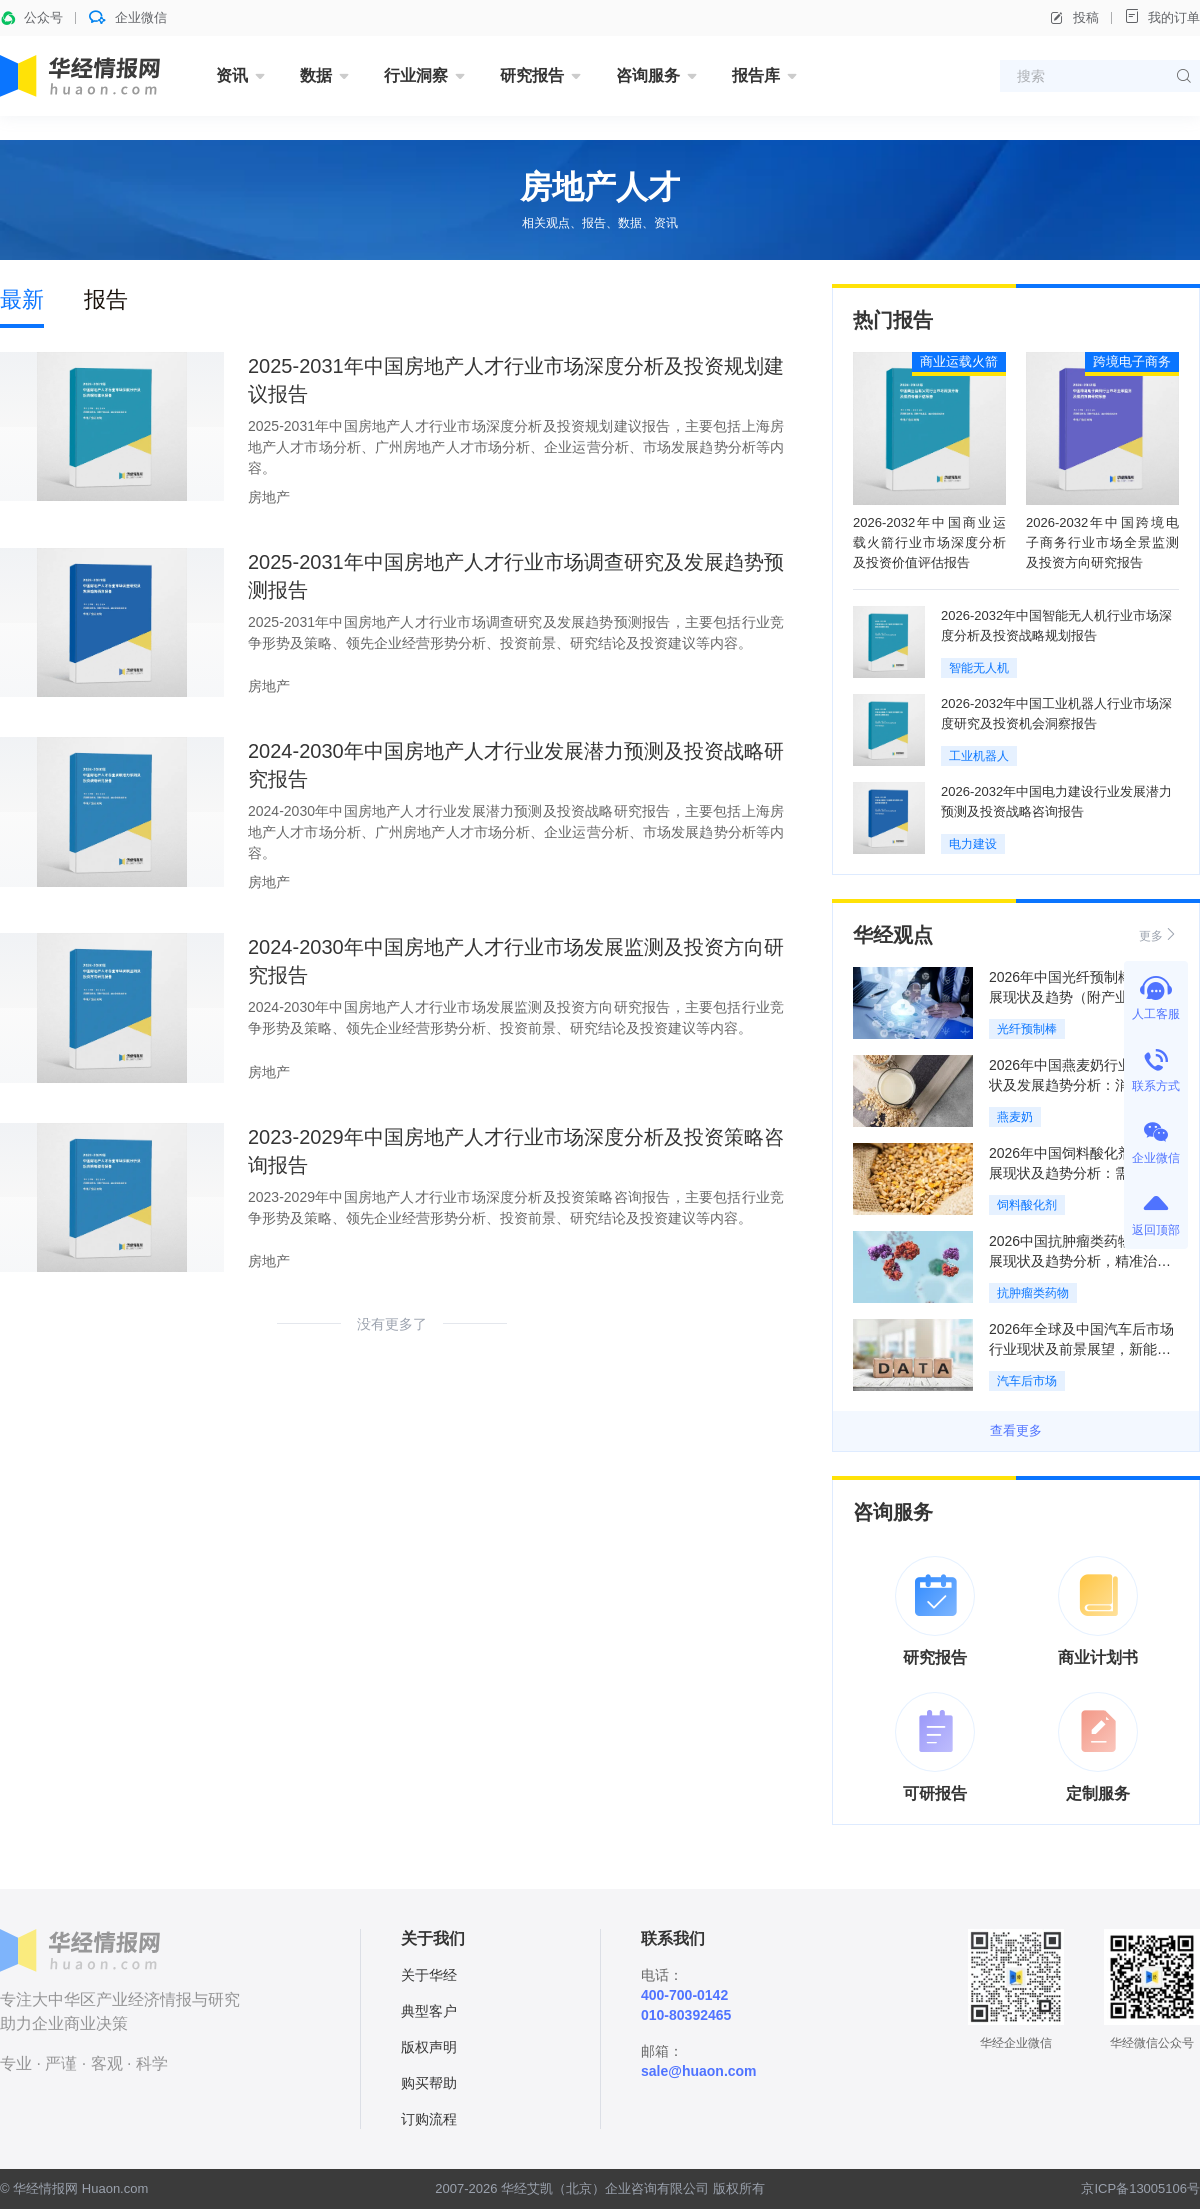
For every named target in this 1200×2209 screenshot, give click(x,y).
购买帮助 (429, 2083)
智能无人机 (979, 668)
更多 (1159, 934)
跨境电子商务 (1132, 361)
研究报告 (532, 75)
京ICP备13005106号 (1140, 2188)
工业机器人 (979, 756)
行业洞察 (416, 75)
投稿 (1074, 18)
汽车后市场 (1027, 1381)
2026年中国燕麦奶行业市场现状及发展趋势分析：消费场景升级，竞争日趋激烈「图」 (1081, 1085)
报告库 (756, 75)
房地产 (269, 497)
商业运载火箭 (959, 361)
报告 (106, 299)
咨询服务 (648, 75)
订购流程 (429, 2119)
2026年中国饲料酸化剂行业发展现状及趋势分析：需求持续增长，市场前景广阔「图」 (1081, 1173)
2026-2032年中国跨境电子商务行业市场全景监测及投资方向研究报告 (1102, 542)
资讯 (232, 75)
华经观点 (893, 935)
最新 (22, 299)
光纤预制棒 (1027, 1029)
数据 (316, 75)
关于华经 (429, 1975)
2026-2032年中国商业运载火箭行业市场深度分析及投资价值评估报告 (929, 542)
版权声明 (429, 2047)
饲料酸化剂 (1027, 1205)
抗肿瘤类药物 (1033, 1293)
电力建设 (973, 844)
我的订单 (1162, 16)
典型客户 (429, 2011)
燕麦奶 (1015, 1117)
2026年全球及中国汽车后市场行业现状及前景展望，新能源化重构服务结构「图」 (1081, 1349)
